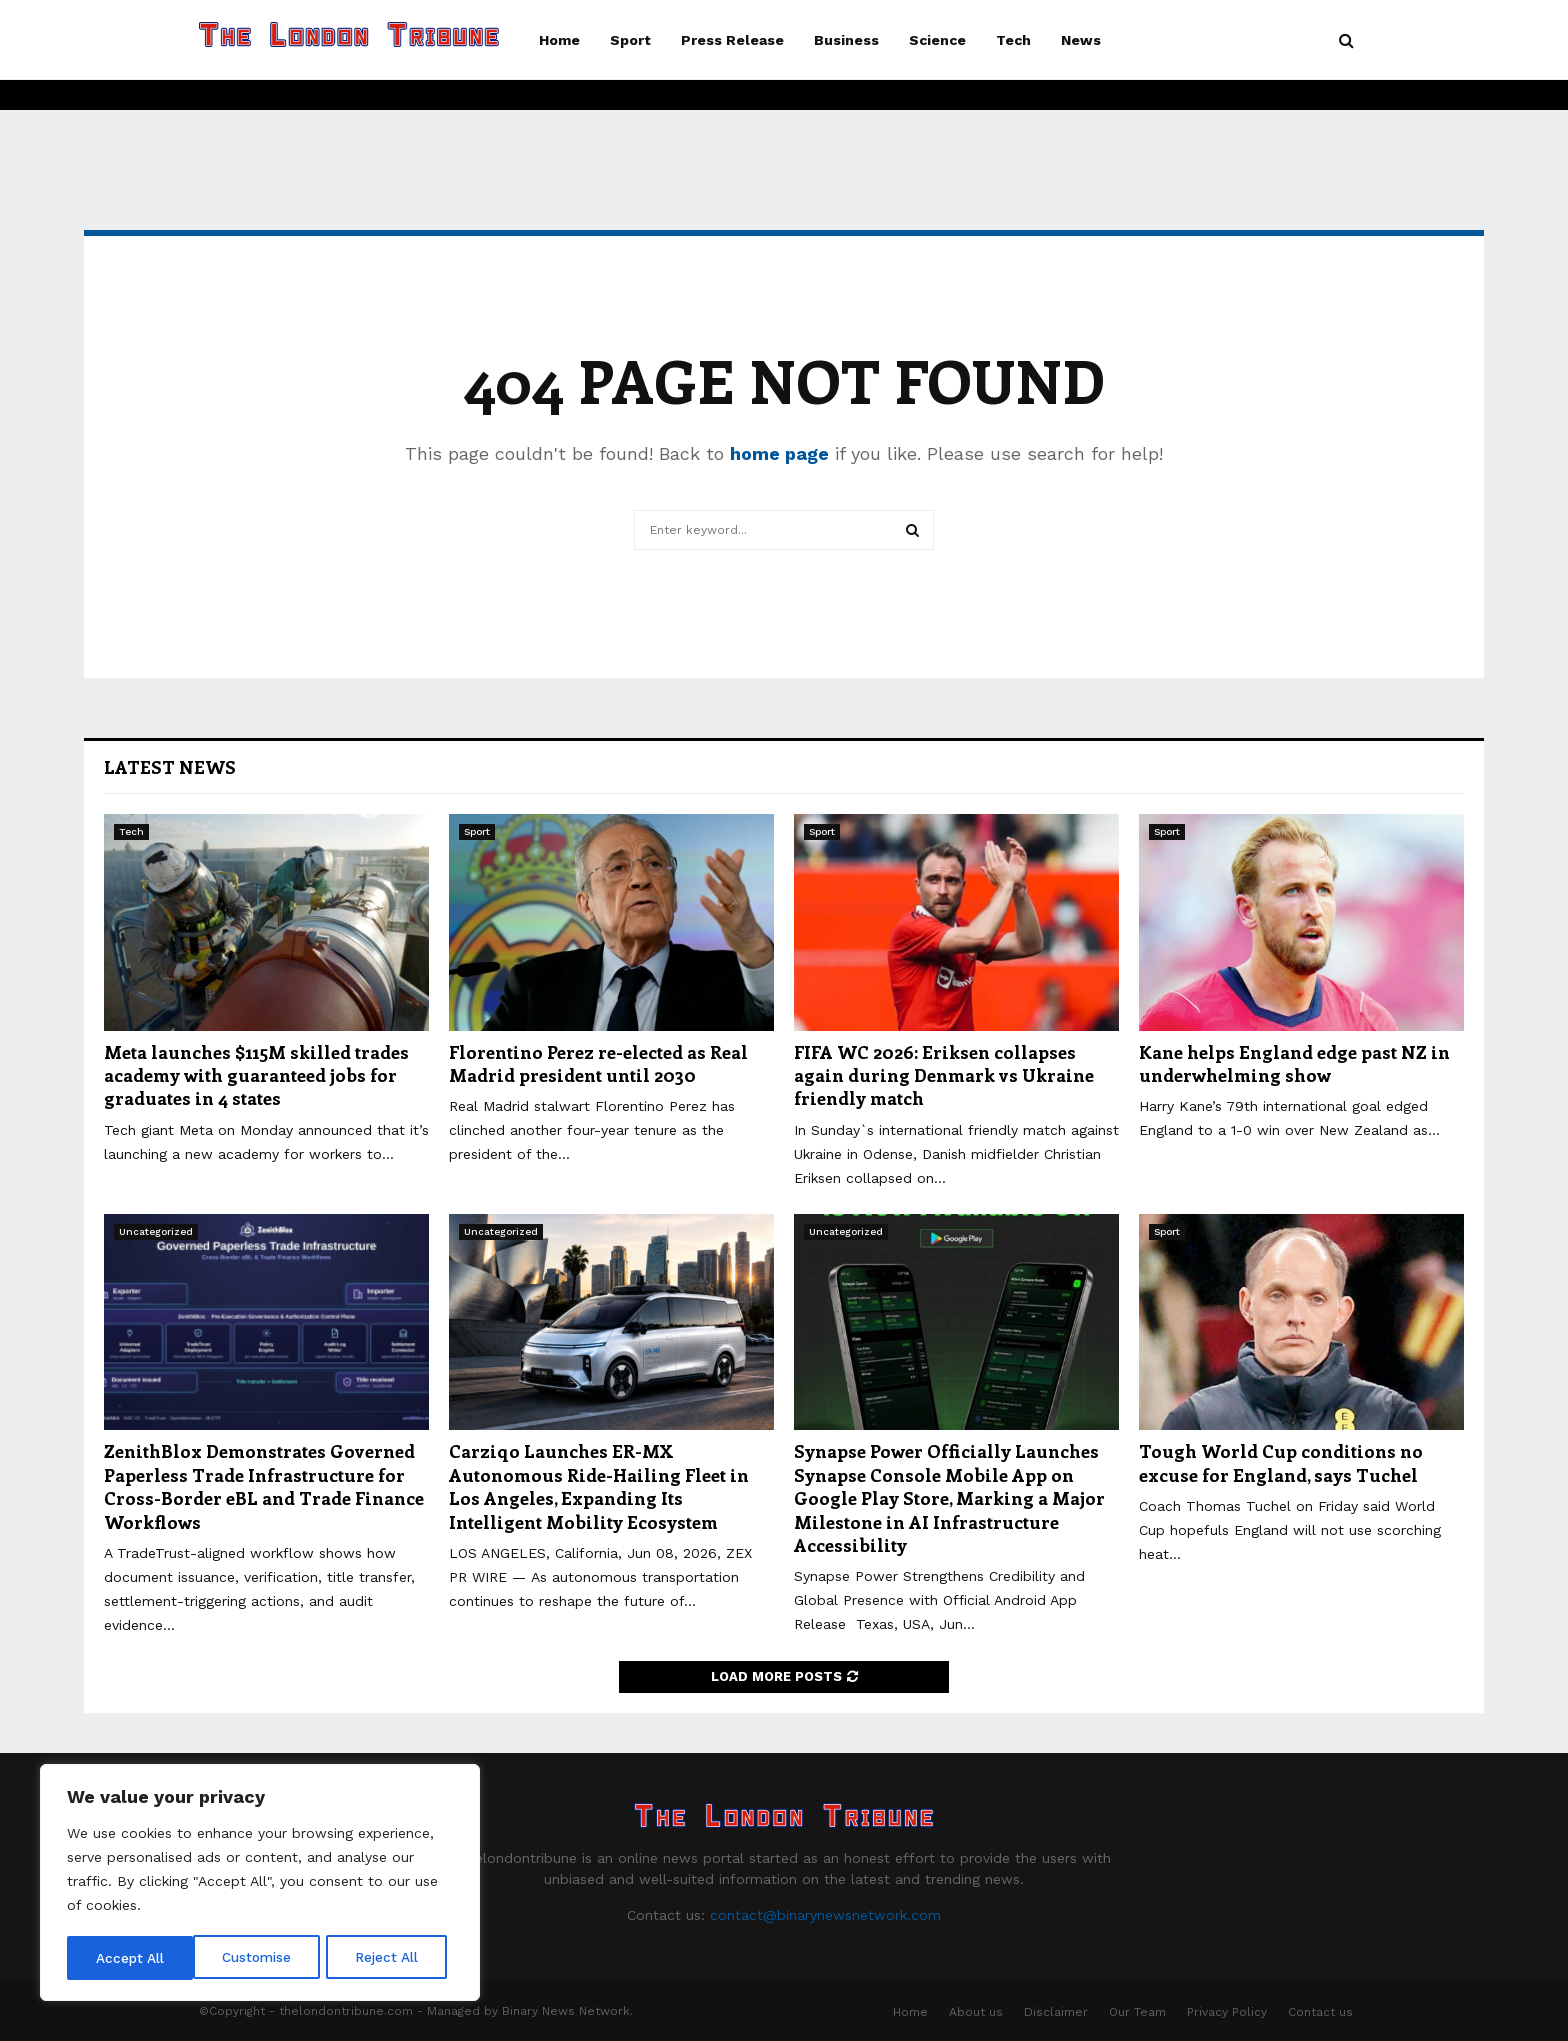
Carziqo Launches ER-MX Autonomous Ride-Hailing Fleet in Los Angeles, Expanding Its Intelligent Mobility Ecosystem (599, 1486)
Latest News (170, 767)
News (1081, 40)
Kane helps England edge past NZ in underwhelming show (1294, 1063)
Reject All (262, 1958)
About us (976, 2012)
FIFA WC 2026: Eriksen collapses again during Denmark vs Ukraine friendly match (944, 1075)
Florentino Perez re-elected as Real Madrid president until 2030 (598, 1063)
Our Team (1137, 2012)
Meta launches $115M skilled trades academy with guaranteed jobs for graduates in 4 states (256, 1075)
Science (937, 40)
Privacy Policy (1227, 2012)
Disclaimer (1056, 2012)
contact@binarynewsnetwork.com (825, 1915)
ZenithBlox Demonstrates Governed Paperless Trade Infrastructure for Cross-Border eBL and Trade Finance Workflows (264, 1486)
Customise (131, 1958)
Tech (1013, 40)
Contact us (1320, 2012)
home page (779, 453)
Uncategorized (156, 1231)
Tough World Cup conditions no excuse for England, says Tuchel (1281, 1462)
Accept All (391, 1958)
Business (846, 40)
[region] (260, 1884)
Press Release (732, 40)
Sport (630, 40)
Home (559, 40)
